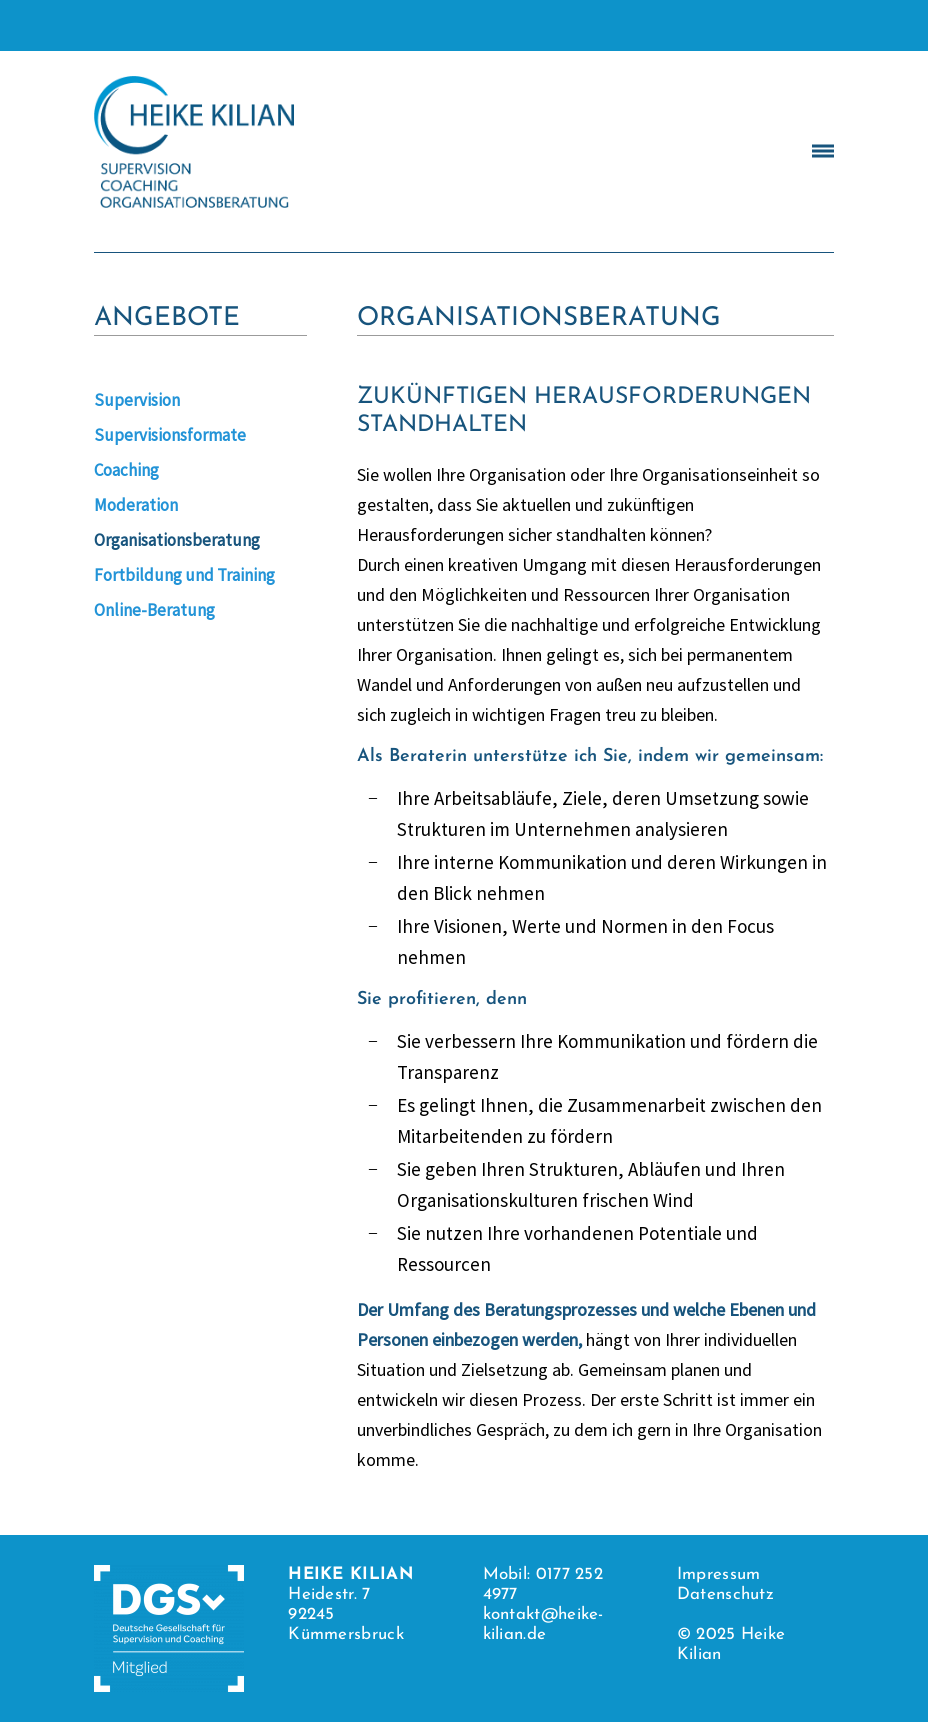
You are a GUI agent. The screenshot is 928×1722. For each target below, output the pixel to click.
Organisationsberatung (177, 540)
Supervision (137, 400)
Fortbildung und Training (184, 575)
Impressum (719, 1574)
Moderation (136, 505)
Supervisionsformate (170, 435)
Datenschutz (725, 1594)
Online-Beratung (154, 610)
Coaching (126, 470)
